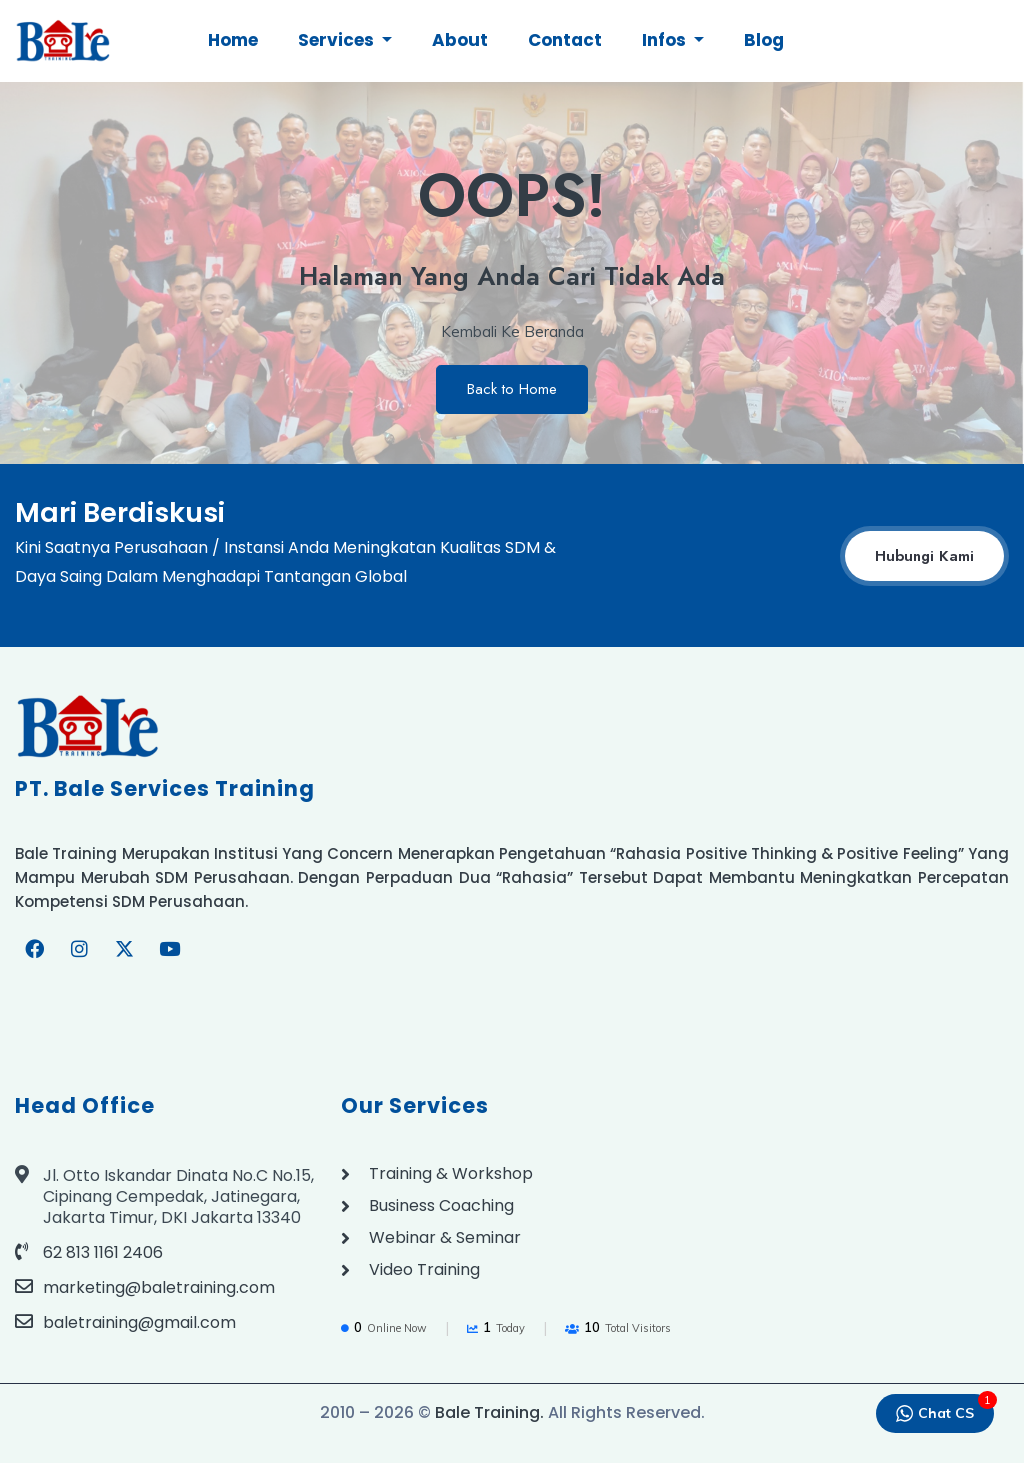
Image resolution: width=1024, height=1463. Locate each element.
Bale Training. (489, 1412)
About (460, 40)
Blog (764, 40)
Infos (666, 40)
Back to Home (512, 389)
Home (233, 40)
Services (338, 40)
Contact (565, 40)
